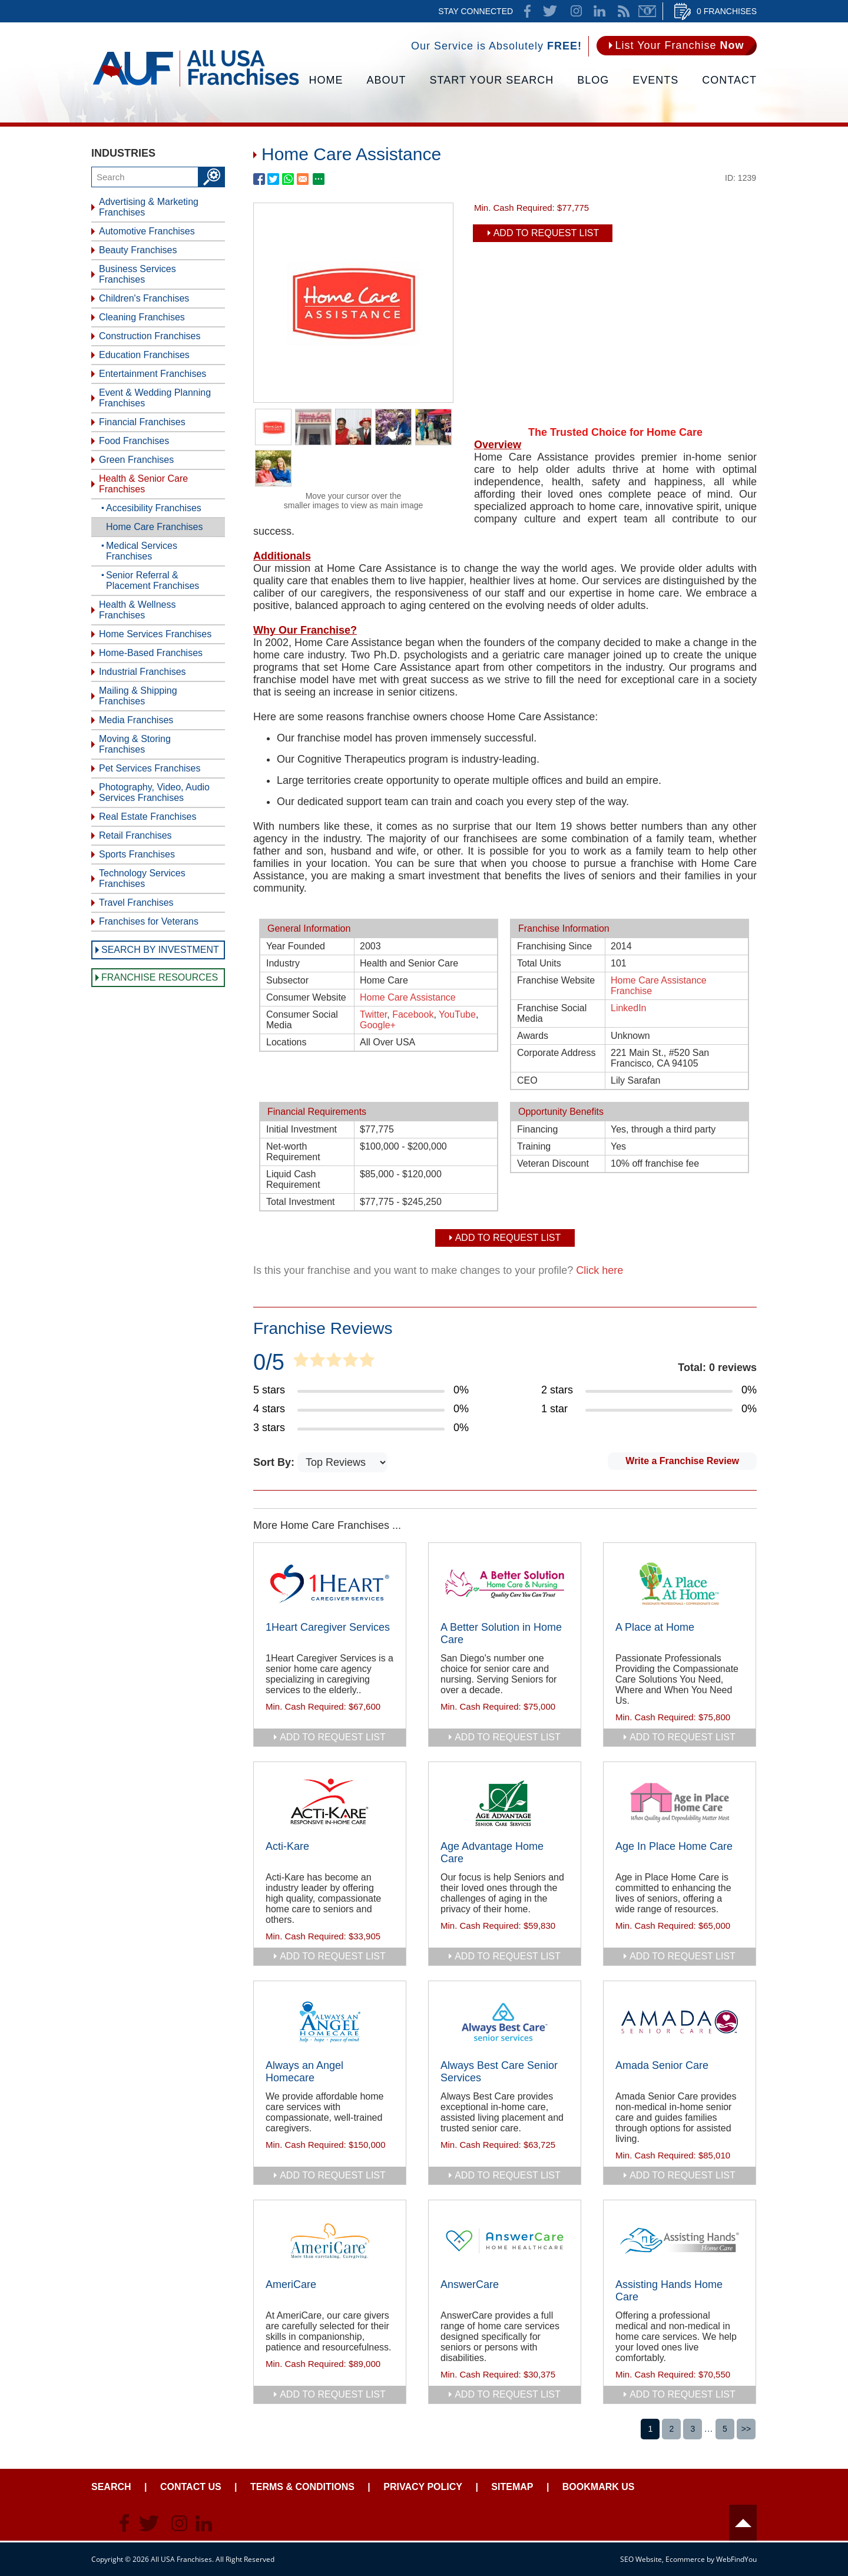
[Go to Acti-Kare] (330, 1803)
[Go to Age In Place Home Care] (680, 1803)
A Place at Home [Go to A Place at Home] (654, 1627)
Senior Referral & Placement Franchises (152, 580)
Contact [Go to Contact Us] (729, 80)
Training (534, 1146)
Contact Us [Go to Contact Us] (190, 2487)
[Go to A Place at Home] (680, 1583)
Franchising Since (554, 946)
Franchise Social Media (552, 1013)
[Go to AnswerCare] (505, 2241)
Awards (532, 1036)
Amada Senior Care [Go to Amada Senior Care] (661, 2065)
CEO (527, 1080)
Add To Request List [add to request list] (546, 233)
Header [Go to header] (743, 2523)
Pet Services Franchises (150, 768)
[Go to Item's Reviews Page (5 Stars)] (361, 1390)
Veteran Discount (553, 1163)
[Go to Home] (195, 85)
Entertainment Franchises (152, 374)
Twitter (373, 1014)
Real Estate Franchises (147, 817)
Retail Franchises (135, 835)
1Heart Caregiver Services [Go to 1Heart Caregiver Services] (328, 1627)
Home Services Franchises (155, 634)
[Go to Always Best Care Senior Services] (505, 2022)
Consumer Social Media (302, 1019)
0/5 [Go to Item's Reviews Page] (268, 1362)
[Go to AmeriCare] (330, 2241)
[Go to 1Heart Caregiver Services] (330, 1583)
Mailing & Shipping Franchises (138, 696)
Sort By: (275, 1462)
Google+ (378, 1025)
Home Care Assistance (408, 997)
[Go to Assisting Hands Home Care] (680, 2241)
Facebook (412, 1014)
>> (746, 2428)
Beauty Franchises (138, 250)
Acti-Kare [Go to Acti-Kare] (287, 1846)
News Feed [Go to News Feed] (623, 11)
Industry (283, 963)
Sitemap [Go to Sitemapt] (512, 2487)
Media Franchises (136, 720)
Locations (286, 1042)
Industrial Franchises (142, 672)
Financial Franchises (142, 422)
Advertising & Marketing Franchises (148, 207)
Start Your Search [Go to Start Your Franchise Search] (492, 80)
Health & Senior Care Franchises (143, 484)
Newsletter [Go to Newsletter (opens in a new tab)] (647, 11)
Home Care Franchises (154, 527)
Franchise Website (556, 980)
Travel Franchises (136, 903)
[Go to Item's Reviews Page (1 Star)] (649, 1409)
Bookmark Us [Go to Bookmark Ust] (598, 2487)
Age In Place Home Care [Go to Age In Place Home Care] (674, 1846)
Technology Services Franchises (142, 878)
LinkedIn (629, 1008)
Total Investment (300, 1202)
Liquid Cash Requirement (293, 1179)
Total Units (539, 963)
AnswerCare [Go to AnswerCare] (469, 2284)
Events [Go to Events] (655, 80)
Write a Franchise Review (682, 1461)
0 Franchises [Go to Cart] (727, 11)
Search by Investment (160, 950)
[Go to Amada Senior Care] (680, 2022)
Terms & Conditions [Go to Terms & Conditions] (302, 2487)
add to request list (333, 1737)
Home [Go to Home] (326, 80)
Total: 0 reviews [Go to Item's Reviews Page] (717, 1367)
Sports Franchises (137, 854)
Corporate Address (556, 1053)
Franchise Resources (159, 977)
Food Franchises (134, 441)
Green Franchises (136, 460)
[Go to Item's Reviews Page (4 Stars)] (361, 1409)
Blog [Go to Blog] (593, 80)
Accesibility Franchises (153, 508)
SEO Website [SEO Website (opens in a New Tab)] (641, 2559)
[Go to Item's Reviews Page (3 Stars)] (361, 1428)
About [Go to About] (386, 80)
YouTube (457, 1014)
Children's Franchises (144, 298)
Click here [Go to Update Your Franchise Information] (599, 1270)
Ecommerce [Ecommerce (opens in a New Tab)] (685, 2559)
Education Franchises (144, 355)
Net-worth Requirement (293, 1151)
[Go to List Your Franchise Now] (677, 45)
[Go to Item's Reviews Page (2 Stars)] (649, 1390)
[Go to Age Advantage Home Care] (505, 1803)
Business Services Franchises (137, 274)
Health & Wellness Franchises (137, 610)
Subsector (287, 980)
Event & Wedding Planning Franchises (155, 398)
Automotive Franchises (147, 231)
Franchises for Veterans (148, 921)
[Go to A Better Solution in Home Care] (505, 1583)
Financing (537, 1129)
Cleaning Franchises (142, 317)
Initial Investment (301, 1129)
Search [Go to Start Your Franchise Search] (111, 2487)
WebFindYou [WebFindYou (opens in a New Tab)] (736, 2559)
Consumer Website (306, 997)
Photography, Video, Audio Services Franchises (154, 792)
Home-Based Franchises (151, 653)
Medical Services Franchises (141, 551)
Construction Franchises (150, 336)
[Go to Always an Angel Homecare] (330, 2022)
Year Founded (295, 946)
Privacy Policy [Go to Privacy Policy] (422, 2487)
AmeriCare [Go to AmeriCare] (291, 2284)
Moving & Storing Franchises (135, 744)
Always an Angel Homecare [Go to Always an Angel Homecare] (304, 2072)
